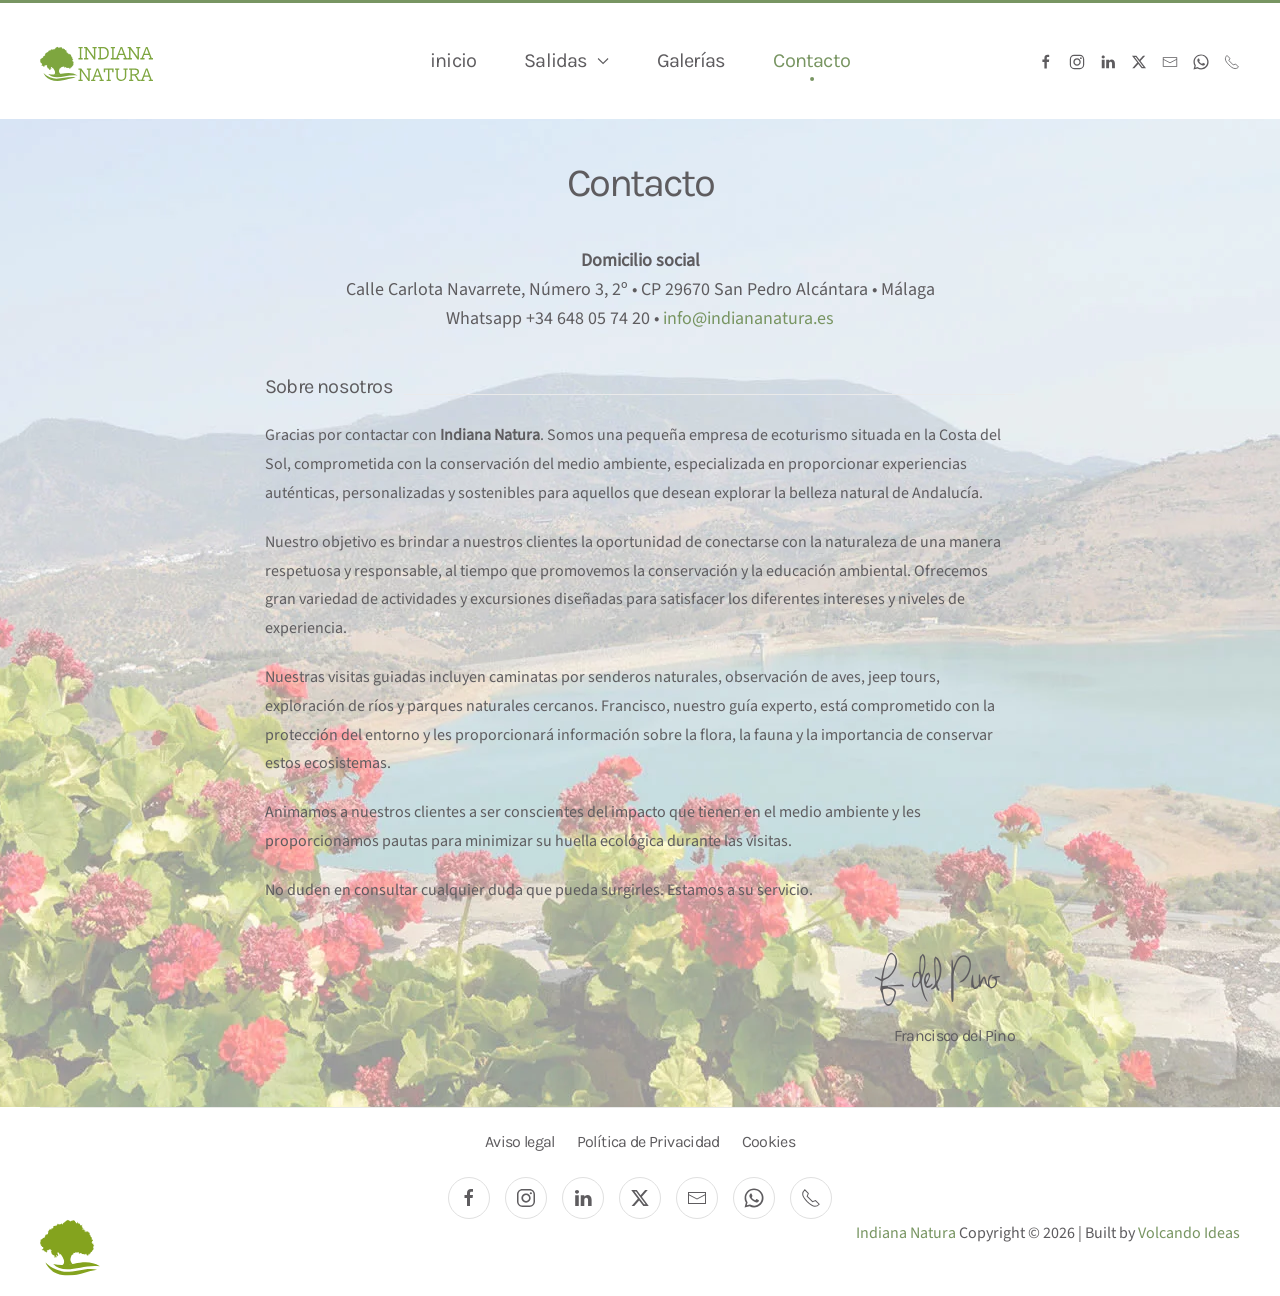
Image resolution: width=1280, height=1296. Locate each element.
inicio (453, 60)
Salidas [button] (566, 60)
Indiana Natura (907, 1233)
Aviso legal (520, 1141)
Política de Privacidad (648, 1141)
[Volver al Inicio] (96, 61)
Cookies (769, 1141)
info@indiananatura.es (748, 318)
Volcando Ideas (1189, 1233)
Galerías (691, 60)
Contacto (811, 60)
